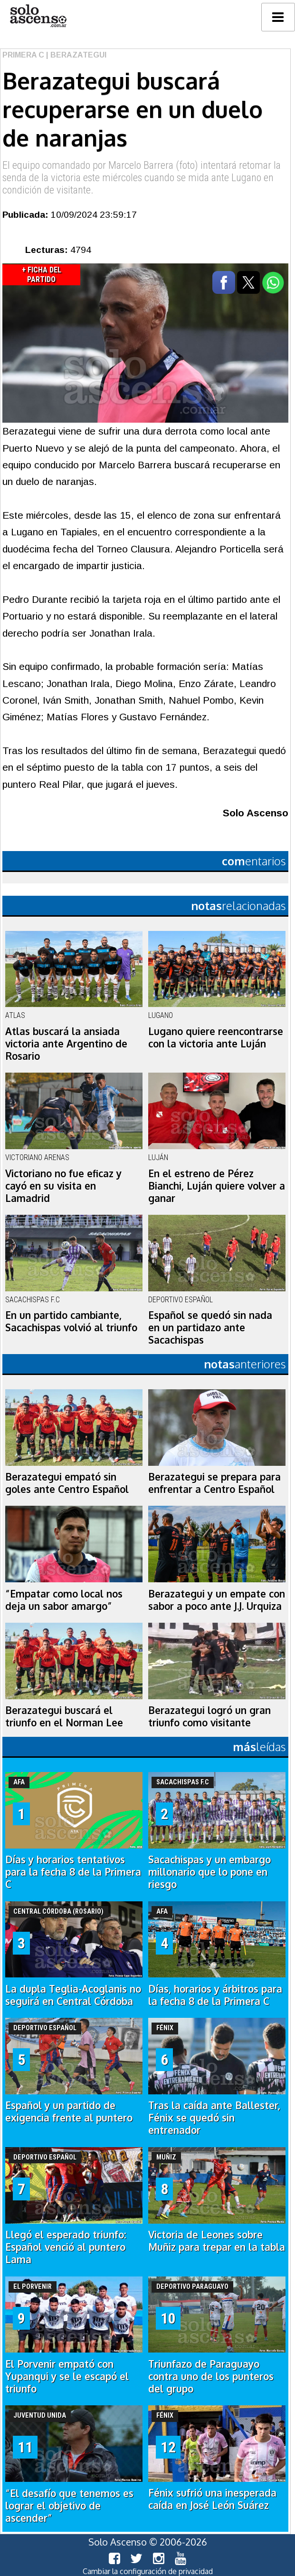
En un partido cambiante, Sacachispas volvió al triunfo (71, 1321)
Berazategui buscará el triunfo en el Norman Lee (64, 1716)
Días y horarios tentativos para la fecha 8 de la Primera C (73, 1871)
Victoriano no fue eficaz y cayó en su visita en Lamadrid (63, 1185)
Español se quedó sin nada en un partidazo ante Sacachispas (210, 1327)
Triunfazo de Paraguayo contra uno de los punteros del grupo (211, 2376)
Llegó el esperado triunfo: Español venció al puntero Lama (65, 2247)
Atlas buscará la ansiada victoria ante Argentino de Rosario (66, 1043)
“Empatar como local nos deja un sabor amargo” (64, 1600)
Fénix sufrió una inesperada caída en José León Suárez (212, 2499)
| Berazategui (75, 55)
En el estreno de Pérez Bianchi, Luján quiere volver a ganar (216, 1185)
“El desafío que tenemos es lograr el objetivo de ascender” (69, 2505)
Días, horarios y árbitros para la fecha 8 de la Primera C (215, 1995)
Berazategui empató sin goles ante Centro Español (67, 1483)
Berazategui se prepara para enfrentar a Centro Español (214, 1483)
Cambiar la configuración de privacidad (148, 2571)
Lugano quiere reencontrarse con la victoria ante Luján (215, 1037)
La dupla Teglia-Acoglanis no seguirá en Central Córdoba (73, 1995)
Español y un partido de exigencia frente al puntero (69, 2111)
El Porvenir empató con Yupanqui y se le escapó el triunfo (67, 2376)
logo (38, 16)
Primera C (23, 55)
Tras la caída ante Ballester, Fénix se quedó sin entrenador (214, 2117)
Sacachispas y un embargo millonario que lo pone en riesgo (209, 1871)
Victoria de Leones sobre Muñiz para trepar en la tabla (216, 2240)
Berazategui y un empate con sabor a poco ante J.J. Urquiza (216, 1600)
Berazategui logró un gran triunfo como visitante (209, 1716)
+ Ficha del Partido (41, 274)
